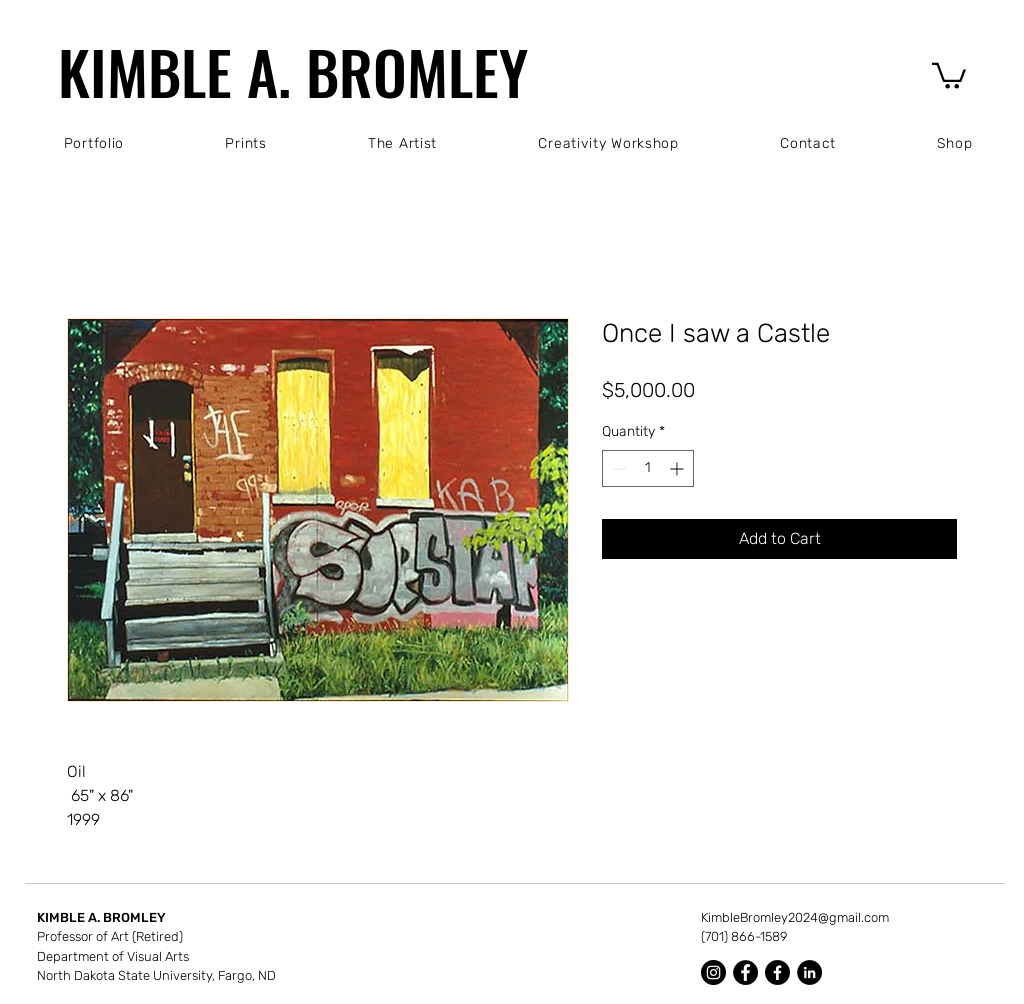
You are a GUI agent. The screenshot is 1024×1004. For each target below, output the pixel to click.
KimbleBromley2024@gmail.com (795, 917)
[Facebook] (745, 972)
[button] (949, 74)
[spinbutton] (648, 468)
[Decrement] (617, 468)
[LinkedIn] (809, 972)
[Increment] (678, 468)
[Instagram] (713, 972)
